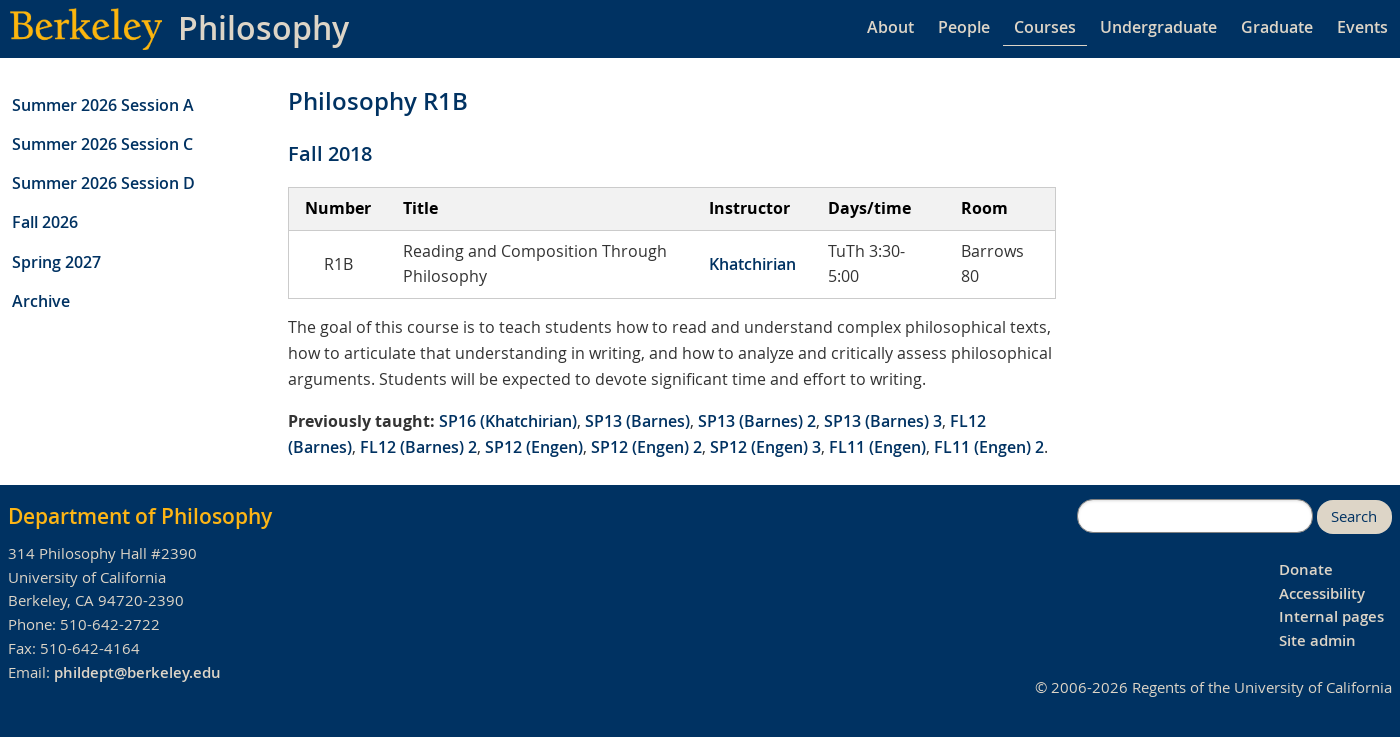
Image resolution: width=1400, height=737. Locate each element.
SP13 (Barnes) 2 (757, 421)
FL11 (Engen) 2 (989, 447)
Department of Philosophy (140, 516)
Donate (1306, 569)
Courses (1045, 27)
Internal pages (1331, 616)
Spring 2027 (56, 262)
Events (1362, 27)
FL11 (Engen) (877, 447)
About (890, 27)
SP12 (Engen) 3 (765, 447)
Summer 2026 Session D (103, 183)
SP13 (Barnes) (637, 421)
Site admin (1317, 640)
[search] (1195, 516)
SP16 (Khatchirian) (508, 421)
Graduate (1277, 27)
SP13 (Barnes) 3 (883, 421)
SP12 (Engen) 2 (646, 447)
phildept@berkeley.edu (137, 672)
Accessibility (1322, 593)
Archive (41, 301)
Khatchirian (752, 264)
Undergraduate (1158, 27)
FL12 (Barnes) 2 (418, 447)
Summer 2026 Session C (102, 144)
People (964, 27)
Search (1354, 516)
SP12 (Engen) (534, 447)
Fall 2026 (45, 222)
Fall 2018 (330, 153)
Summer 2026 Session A (103, 105)
